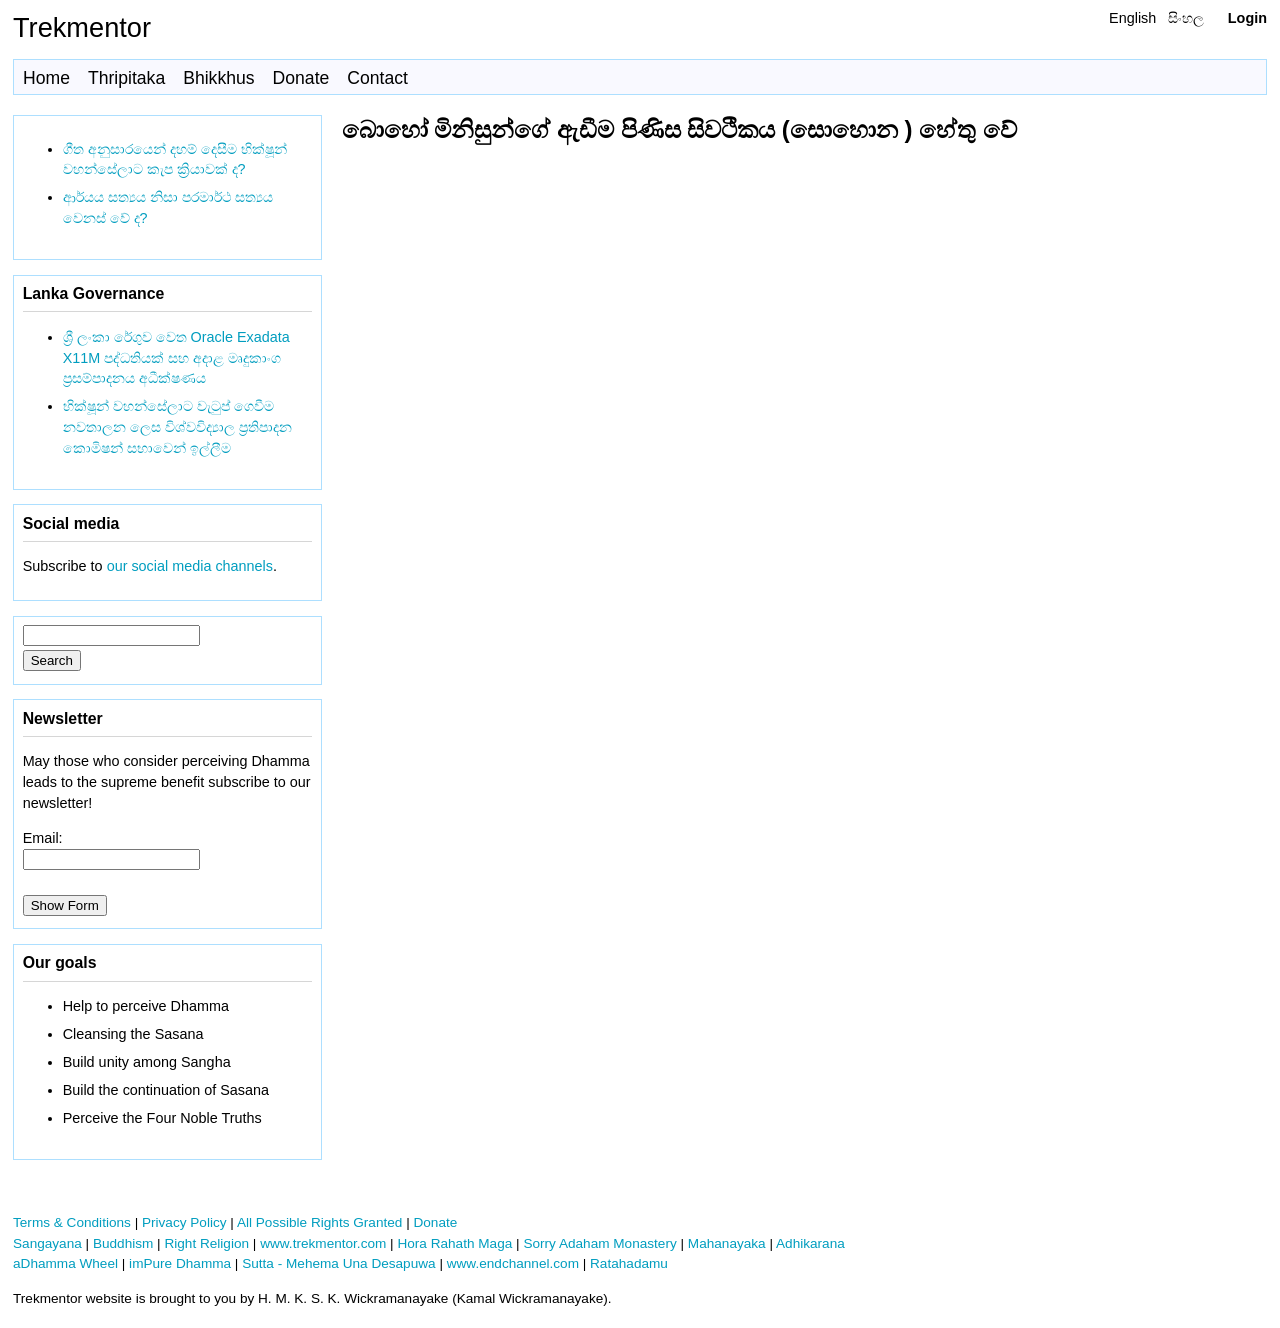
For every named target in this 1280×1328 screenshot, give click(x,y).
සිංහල (1186, 18)
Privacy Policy (184, 1222)
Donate (301, 78)
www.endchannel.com (513, 1263)
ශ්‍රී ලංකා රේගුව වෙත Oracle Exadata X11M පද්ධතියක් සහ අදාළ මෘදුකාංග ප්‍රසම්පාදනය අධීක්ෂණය (176, 358)
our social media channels (190, 566)
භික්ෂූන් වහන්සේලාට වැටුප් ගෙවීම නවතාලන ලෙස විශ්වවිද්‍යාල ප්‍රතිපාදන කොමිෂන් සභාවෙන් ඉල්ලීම (177, 427)
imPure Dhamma (180, 1263)
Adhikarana (810, 1243)
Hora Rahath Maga (454, 1243)
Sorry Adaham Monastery (599, 1243)
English (1132, 18)
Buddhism (123, 1243)
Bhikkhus (218, 78)
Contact (377, 78)
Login (1247, 18)
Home (46, 78)
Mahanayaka (727, 1243)
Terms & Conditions (72, 1222)
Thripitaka (126, 78)
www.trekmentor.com (323, 1243)
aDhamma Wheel (65, 1263)
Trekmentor (82, 27)
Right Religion (206, 1243)
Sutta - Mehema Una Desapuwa (338, 1263)
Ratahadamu (629, 1263)
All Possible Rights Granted (319, 1222)
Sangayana (47, 1243)
